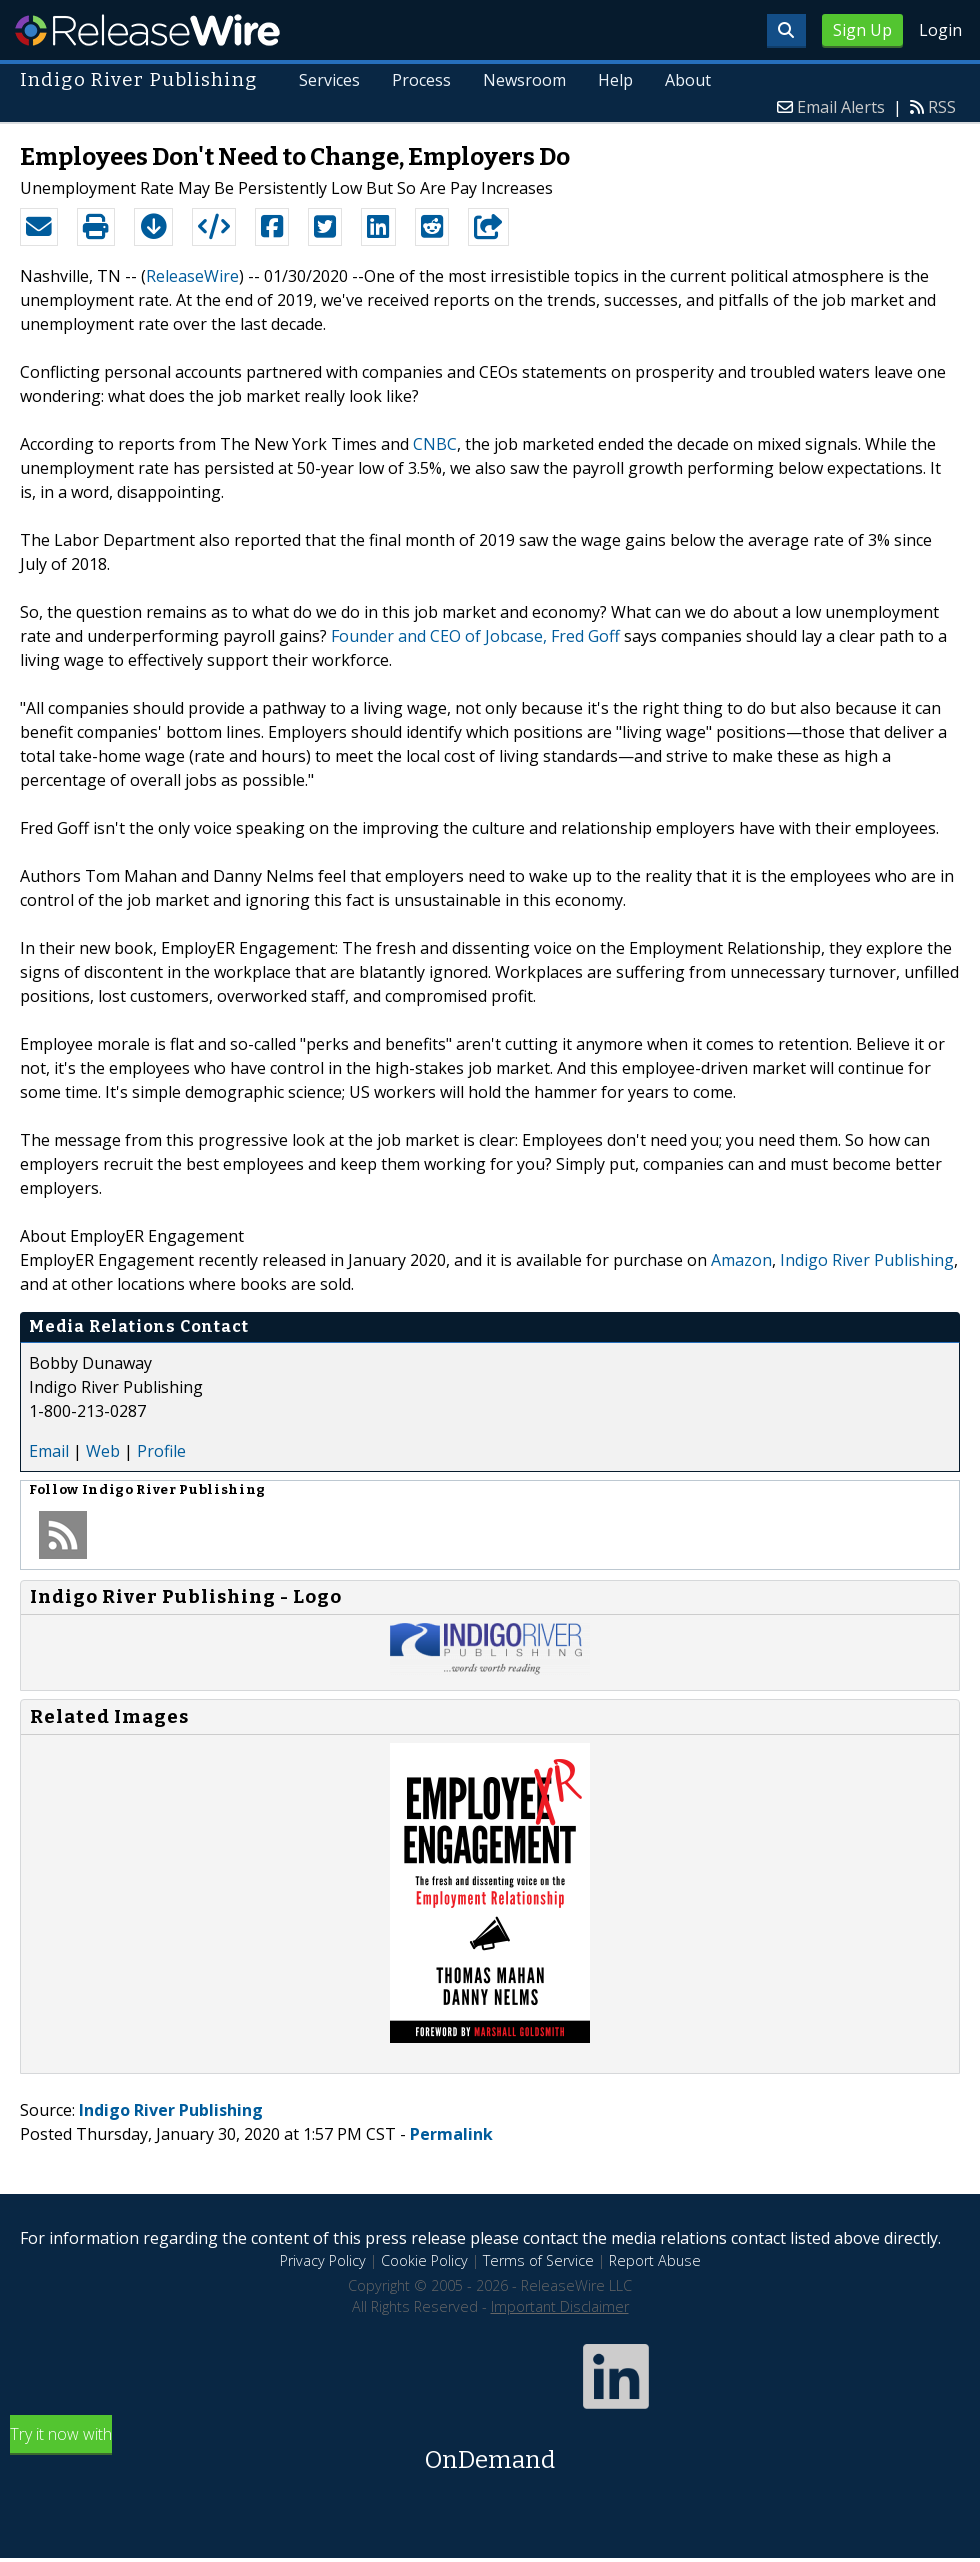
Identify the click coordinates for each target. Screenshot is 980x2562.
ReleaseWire (147, 30)
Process (421, 80)
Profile (161, 1451)
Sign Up (862, 30)
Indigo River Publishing (867, 1260)
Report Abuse (655, 2260)
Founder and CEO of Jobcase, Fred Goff (475, 636)
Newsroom (524, 80)
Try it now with (490, 2450)
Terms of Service (538, 2260)
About (688, 80)
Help (615, 80)
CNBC (435, 444)
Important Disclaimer (560, 2306)
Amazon (741, 1260)
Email (49, 1451)
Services (329, 80)
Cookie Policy (424, 2260)
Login (940, 30)
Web (103, 1451)
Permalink (451, 2134)
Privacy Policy (323, 2260)
